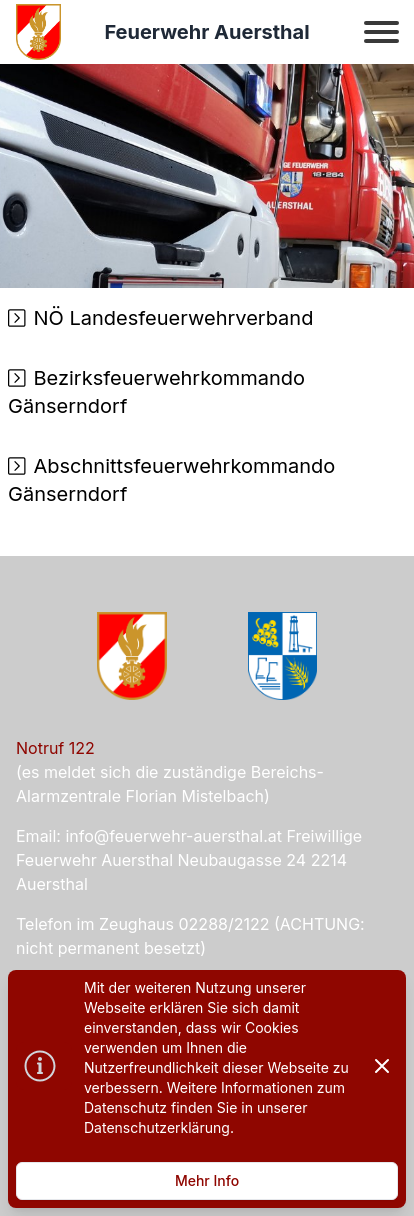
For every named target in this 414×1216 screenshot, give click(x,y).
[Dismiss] (382, 1066)
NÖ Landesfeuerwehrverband (174, 318)
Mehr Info (207, 1180)
